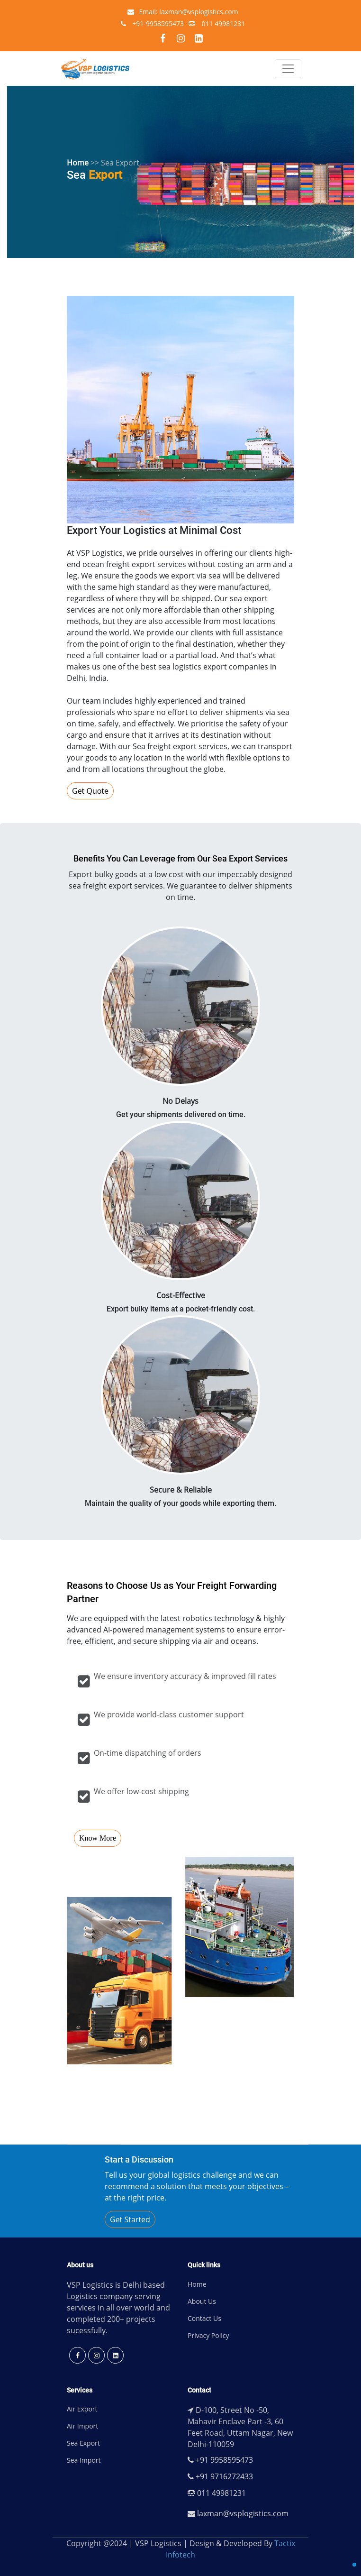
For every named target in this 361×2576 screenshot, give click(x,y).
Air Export (82, 2408)
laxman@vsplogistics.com (238, 2513)
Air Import (82, 2425)
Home (197, 2284)
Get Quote (90, 791)
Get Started (130, 2219)
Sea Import (84, 2460)
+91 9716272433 (220, 2476)
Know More (97, 1838)
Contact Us (204, 2318)
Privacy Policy (208, 2335)
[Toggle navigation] (288, 68)
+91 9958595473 (220, 2460)
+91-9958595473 (152, 23)
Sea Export (83, 2443)
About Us (202, 2301)
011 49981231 (217, 23)
